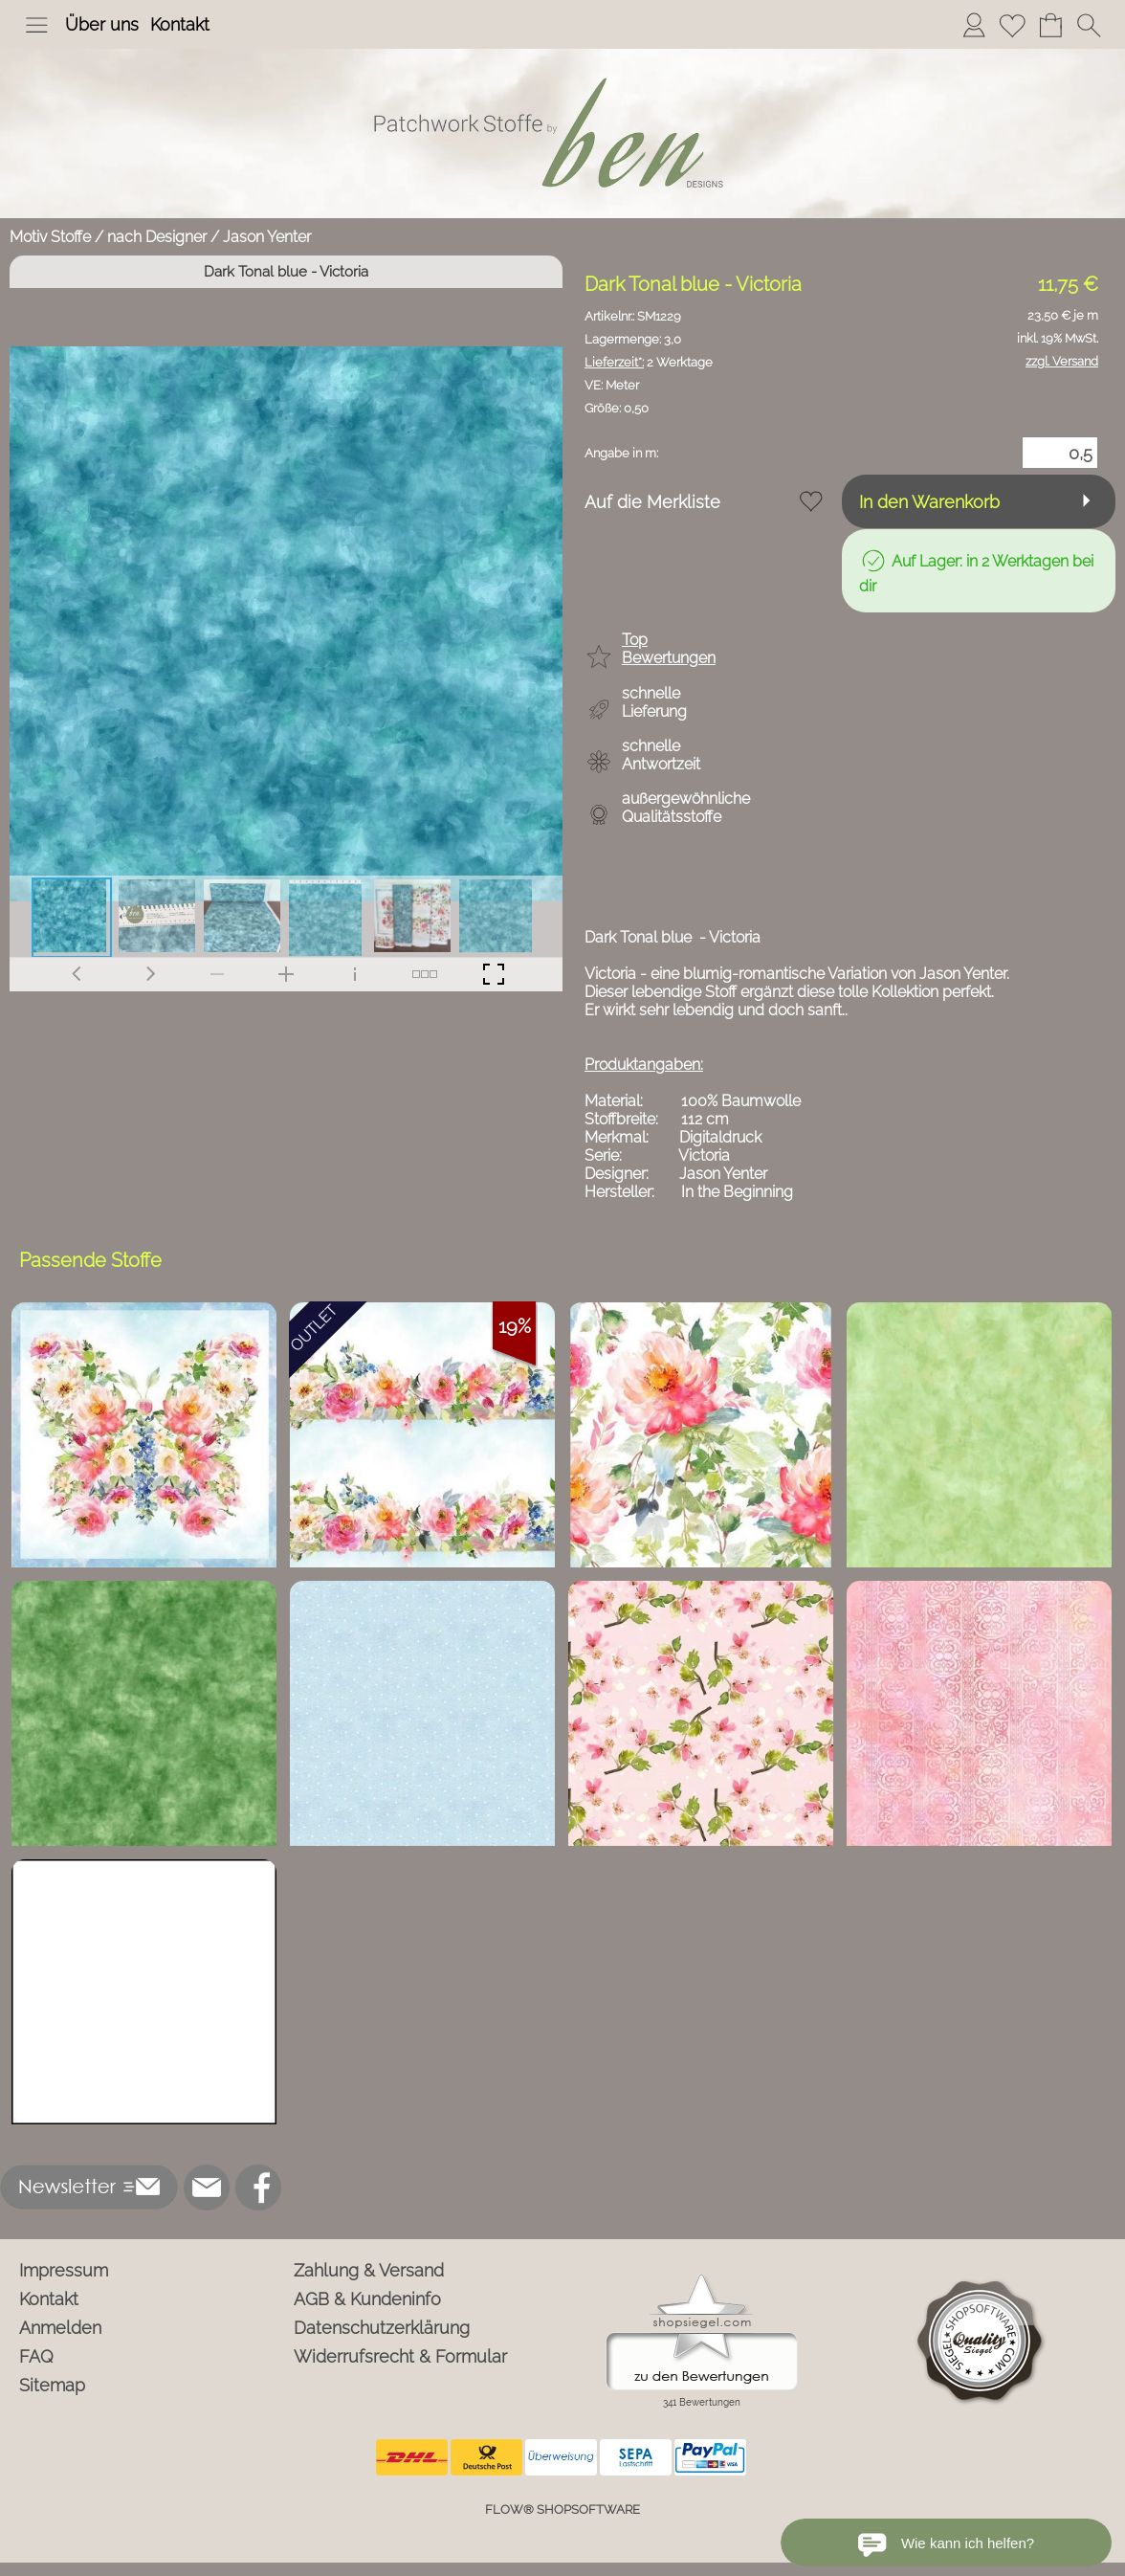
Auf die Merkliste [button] (652, 502)
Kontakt (180, 24)
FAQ (36, 2356)
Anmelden (60, 2328)
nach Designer (157, 237)
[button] (36, 25)
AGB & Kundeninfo (367, 2299)
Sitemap (52, 2385)
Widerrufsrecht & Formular (400, 2356)
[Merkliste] (1012, 25)
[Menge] (1060, 452)
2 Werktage (649, 362)
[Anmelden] (974, 25)
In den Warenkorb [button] (929, 502)
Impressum (63, 2270)
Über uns (102, 24)
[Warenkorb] (1050, 25)
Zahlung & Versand (369, 2270)
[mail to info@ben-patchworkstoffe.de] (207, 2187)
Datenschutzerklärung (382, 2328)
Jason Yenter (267, 237)
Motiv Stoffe (50, 237)
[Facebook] (258, 2187)
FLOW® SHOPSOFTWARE (562, 2509)
